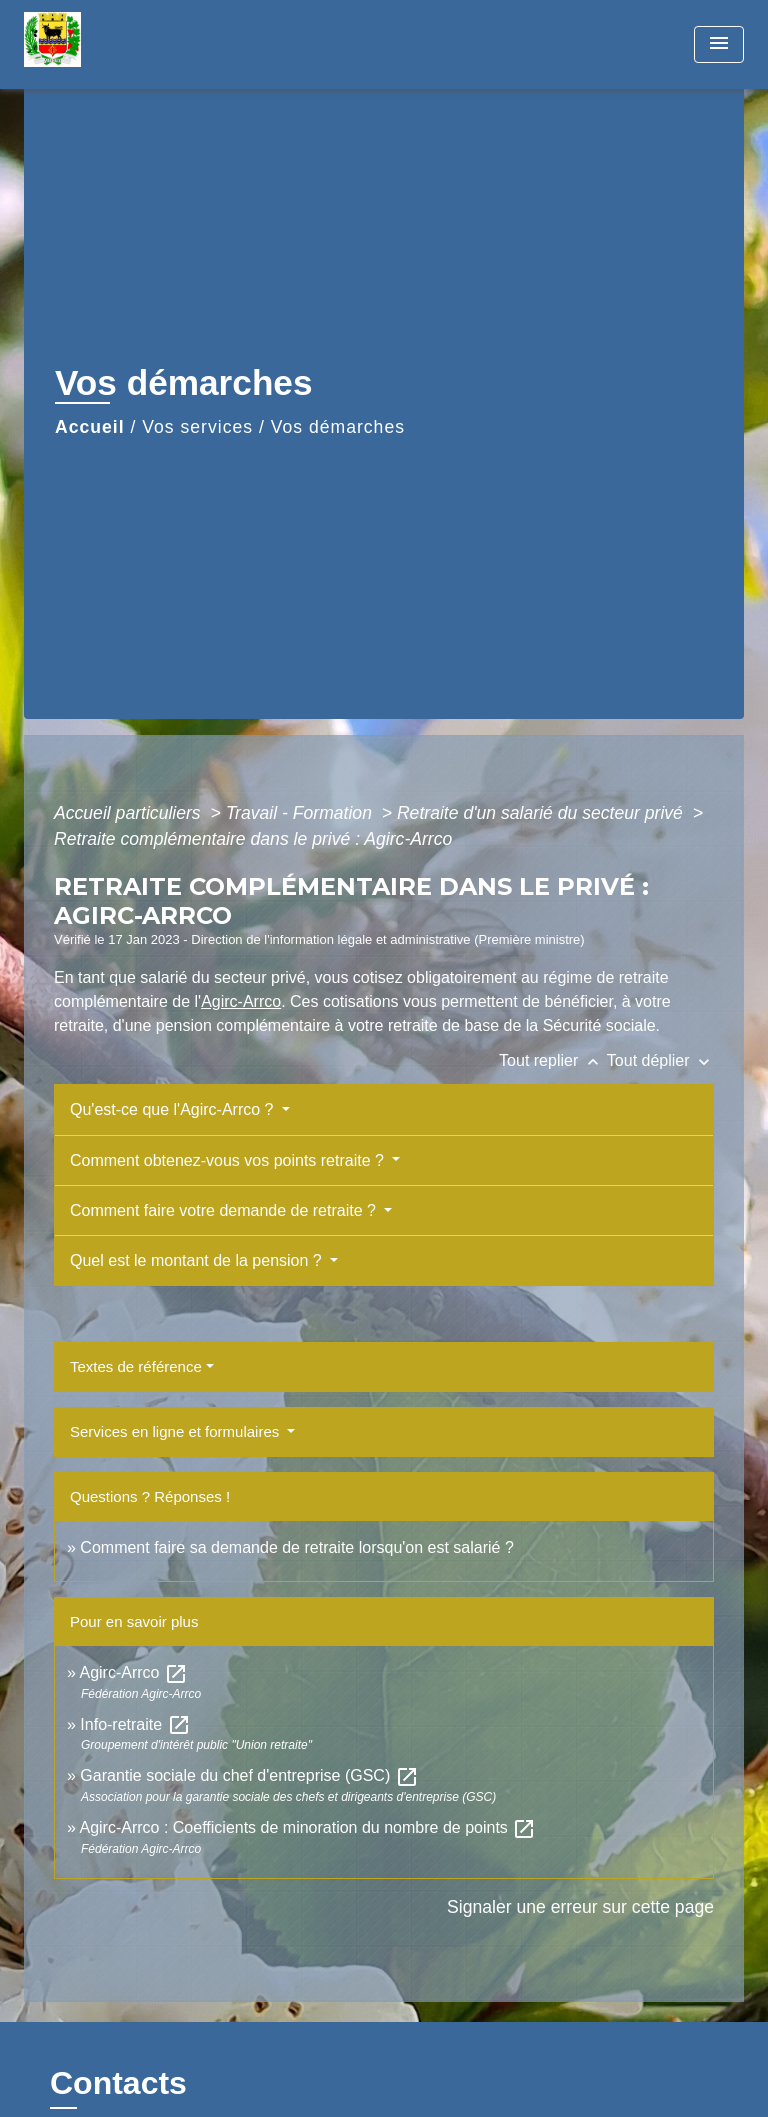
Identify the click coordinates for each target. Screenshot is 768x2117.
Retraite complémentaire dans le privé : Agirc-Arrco (253, 839)
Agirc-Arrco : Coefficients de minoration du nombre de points (307, 1827)
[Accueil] (99, 44)
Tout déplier (660, 1060)
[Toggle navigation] (719, 44)
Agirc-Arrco (241, 1001)
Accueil (90, 427)
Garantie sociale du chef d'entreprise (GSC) (249, 1775)
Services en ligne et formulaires (176, 1431)
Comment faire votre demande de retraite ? (225, 1210)
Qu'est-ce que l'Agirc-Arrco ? (174, 1109)
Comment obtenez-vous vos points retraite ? (229, 1160)
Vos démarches (338, 427)
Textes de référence (136, 1366)
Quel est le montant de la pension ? (198, 1260)
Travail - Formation (301, 813)
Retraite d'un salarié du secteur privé (542, 813)
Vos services (197, 427)
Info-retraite (135, 1724)
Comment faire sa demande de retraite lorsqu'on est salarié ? (297, 1547)
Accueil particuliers (130, 813)
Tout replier (553, 1060)
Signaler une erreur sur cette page (580, 1907)
